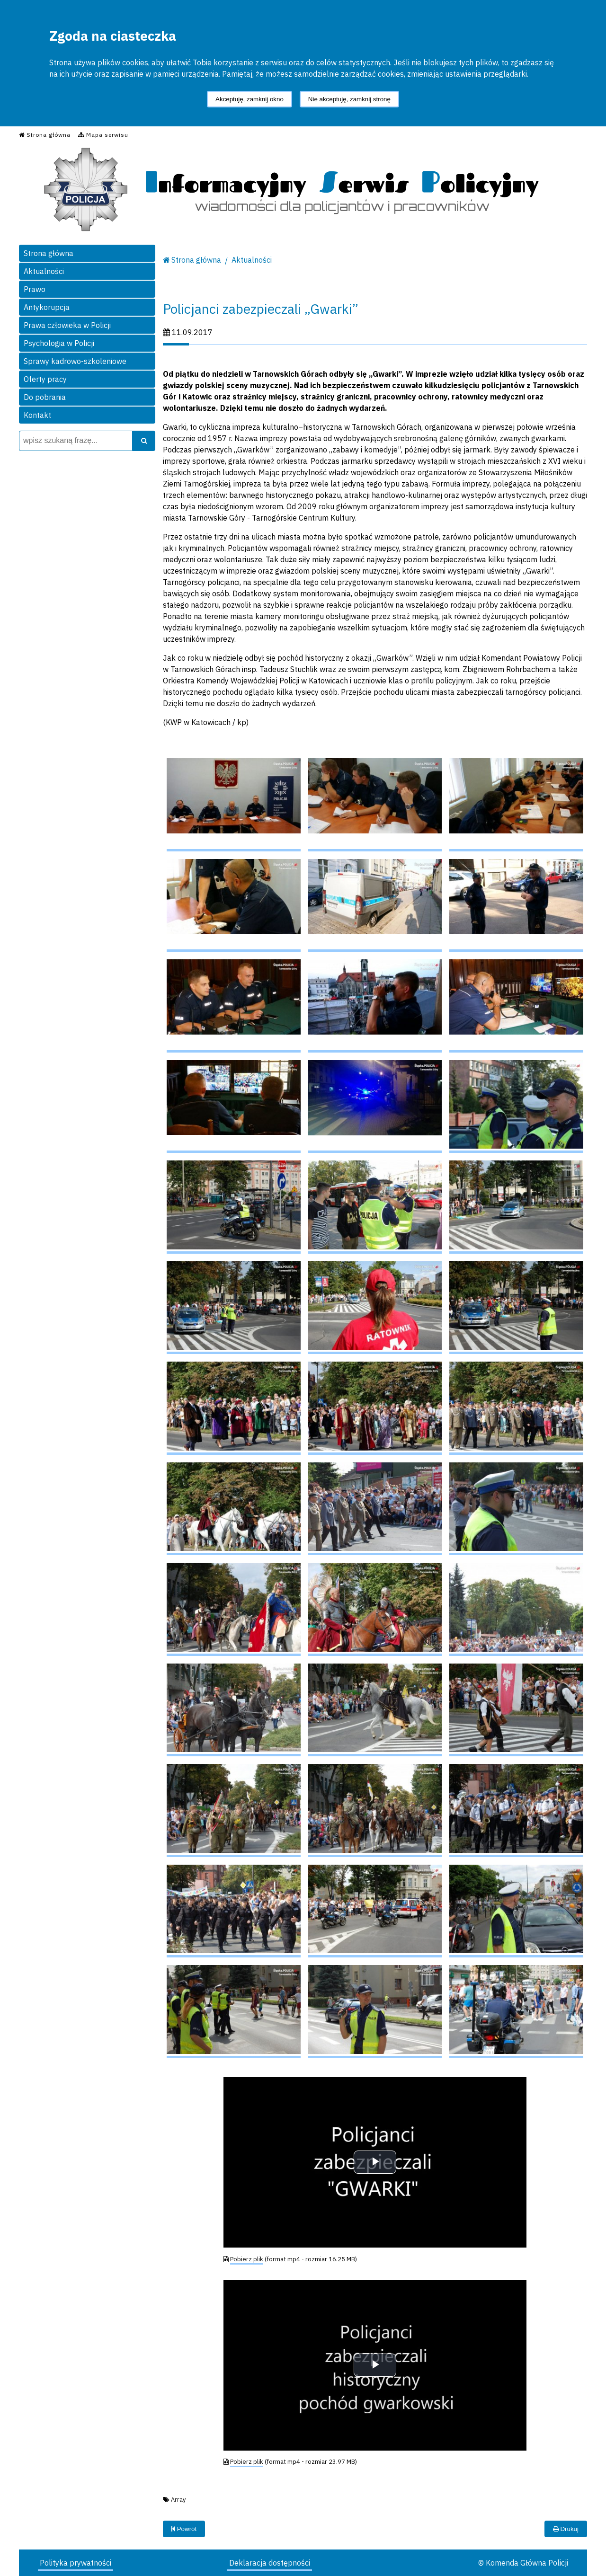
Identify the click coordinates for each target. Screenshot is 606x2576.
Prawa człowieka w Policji (67, 325)
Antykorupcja (47, 307)
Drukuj (566, 2528)
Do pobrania (45, 397)
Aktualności (44, 271)
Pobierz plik (246, 2259)
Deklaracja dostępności (269, 2562)
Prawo (34, 289)
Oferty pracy (45, 379)
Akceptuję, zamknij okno (249, 99)
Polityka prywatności (75, 2562)
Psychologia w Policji (59, 343)
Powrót (183, 2528)
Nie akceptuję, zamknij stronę (349, 99)
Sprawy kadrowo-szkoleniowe (75, 361)
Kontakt (37, 415)
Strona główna (48, 253)
